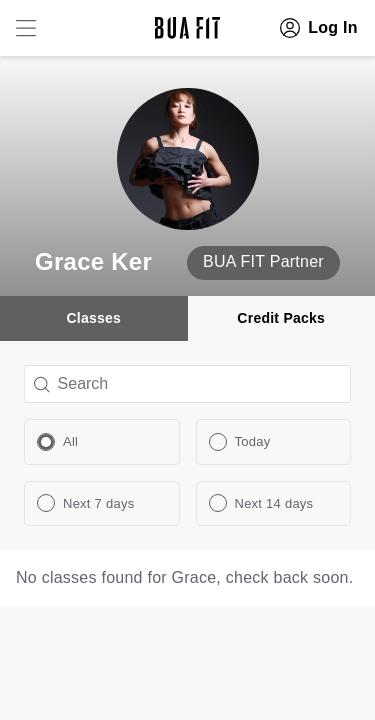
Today (253, 441)
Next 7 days (98, 503)
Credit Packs (281, 318)
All (70, 441)
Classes (93, 318)
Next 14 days (274, 503)
